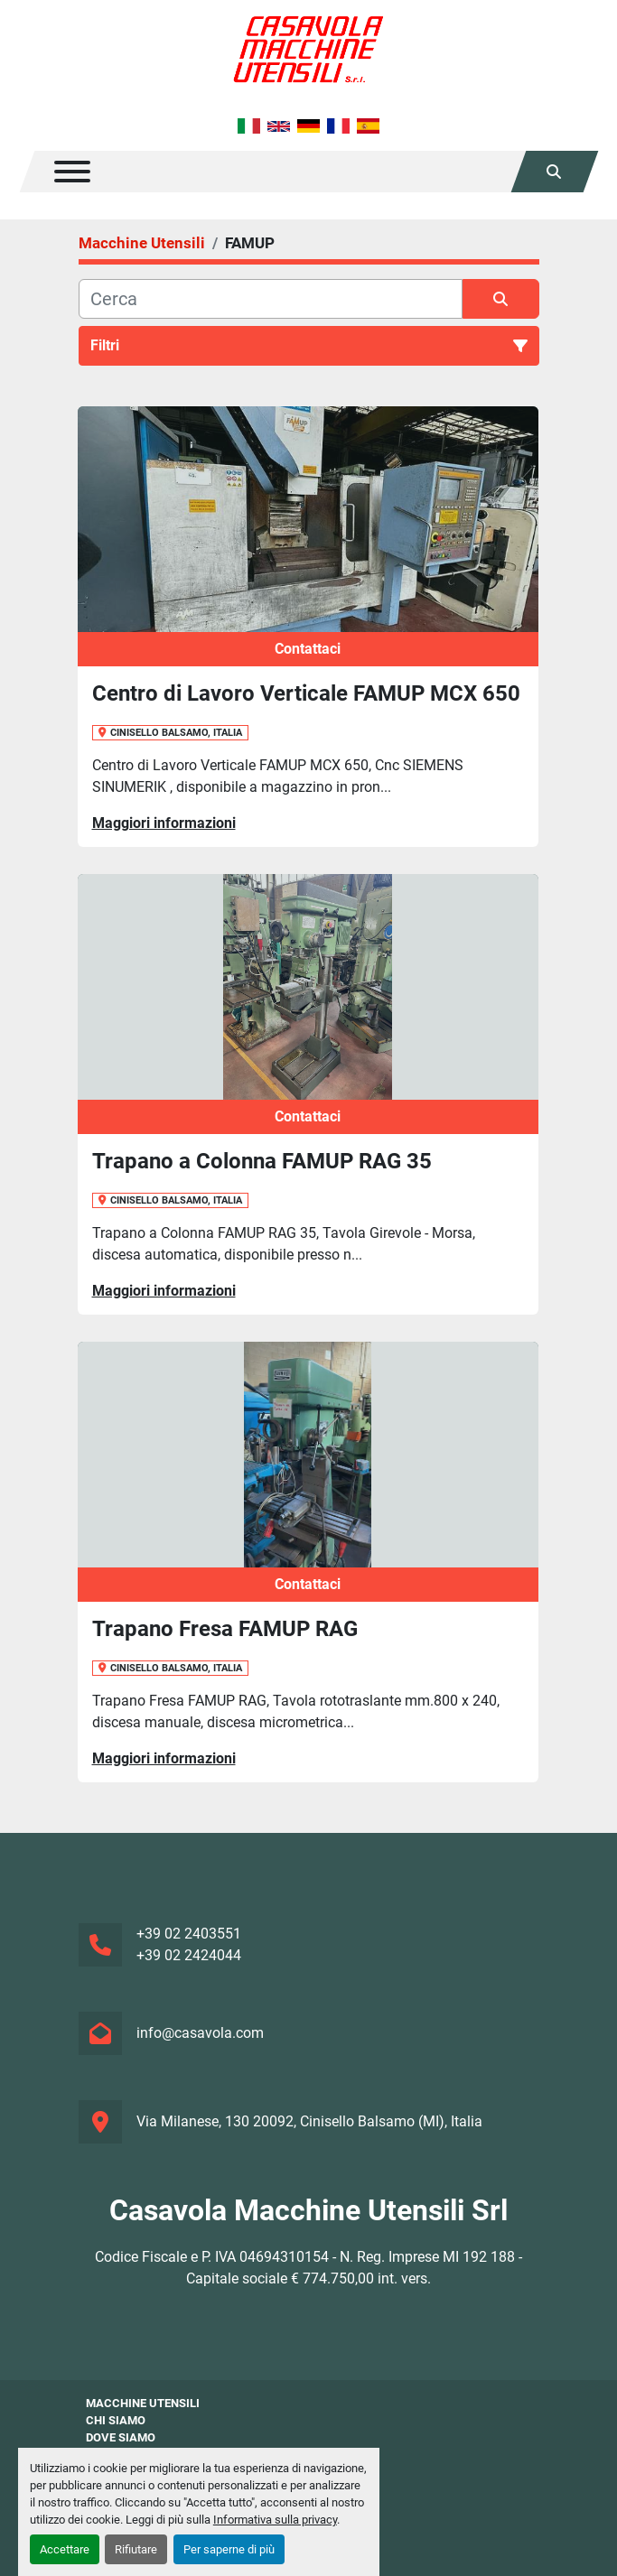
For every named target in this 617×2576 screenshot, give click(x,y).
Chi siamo (115, 2420)
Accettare (64, 2549)
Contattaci (308, 648)
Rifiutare (136, 2549)
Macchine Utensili (143, 2403)
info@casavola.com (200, 2032)
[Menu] (72, 171)
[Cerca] (271, 299)
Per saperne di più (229, 2549)
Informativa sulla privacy (275, 2519)
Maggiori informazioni (164, 823)
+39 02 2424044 (188, 1955)
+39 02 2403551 (188, 1933)
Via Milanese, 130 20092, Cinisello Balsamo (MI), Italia (309, 2121)
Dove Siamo (120, 2437)
